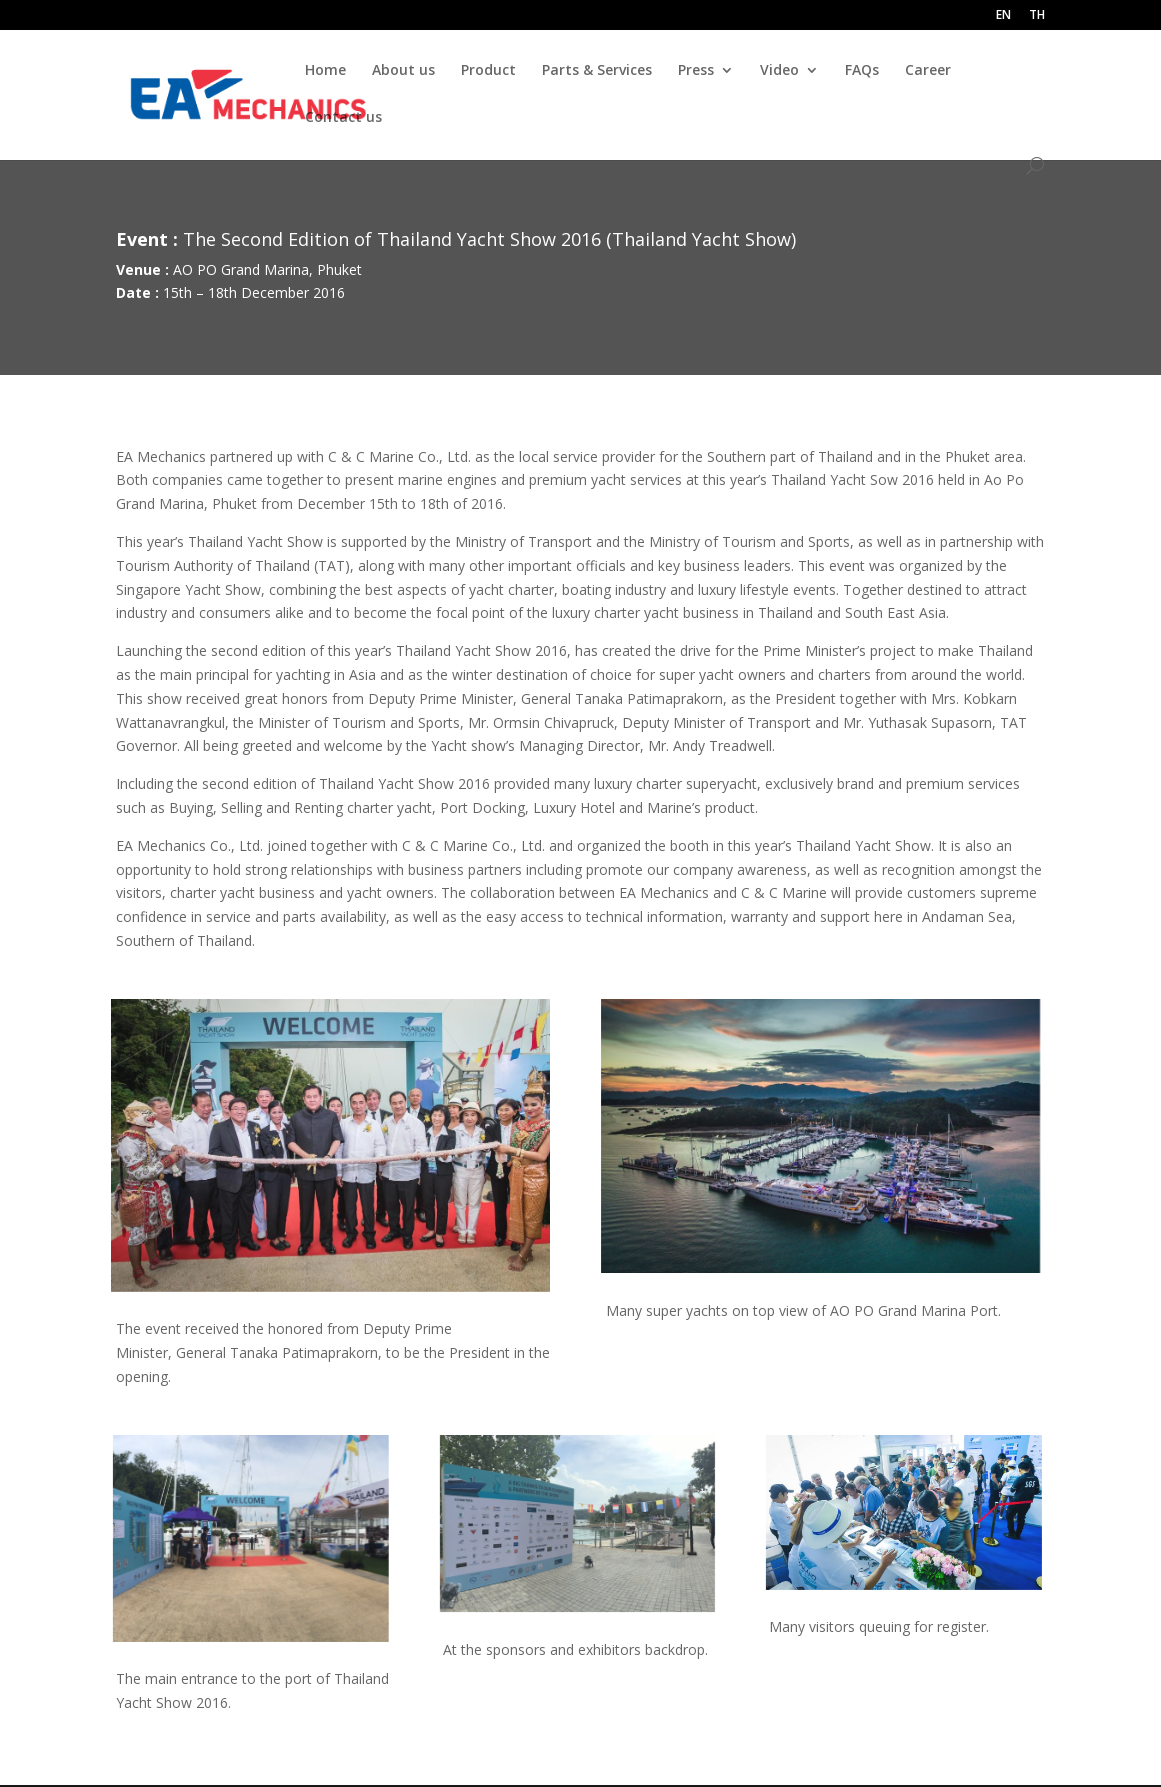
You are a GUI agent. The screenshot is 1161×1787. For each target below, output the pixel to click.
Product (488, 71)
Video (779, 71)
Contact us (343, 118)
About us (403, 71)
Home (325, 71)
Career (928, 71)
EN (1003, 16)
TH (1037, 16)
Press (696, 71)
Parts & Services (597, 71)
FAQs (862, 71)
